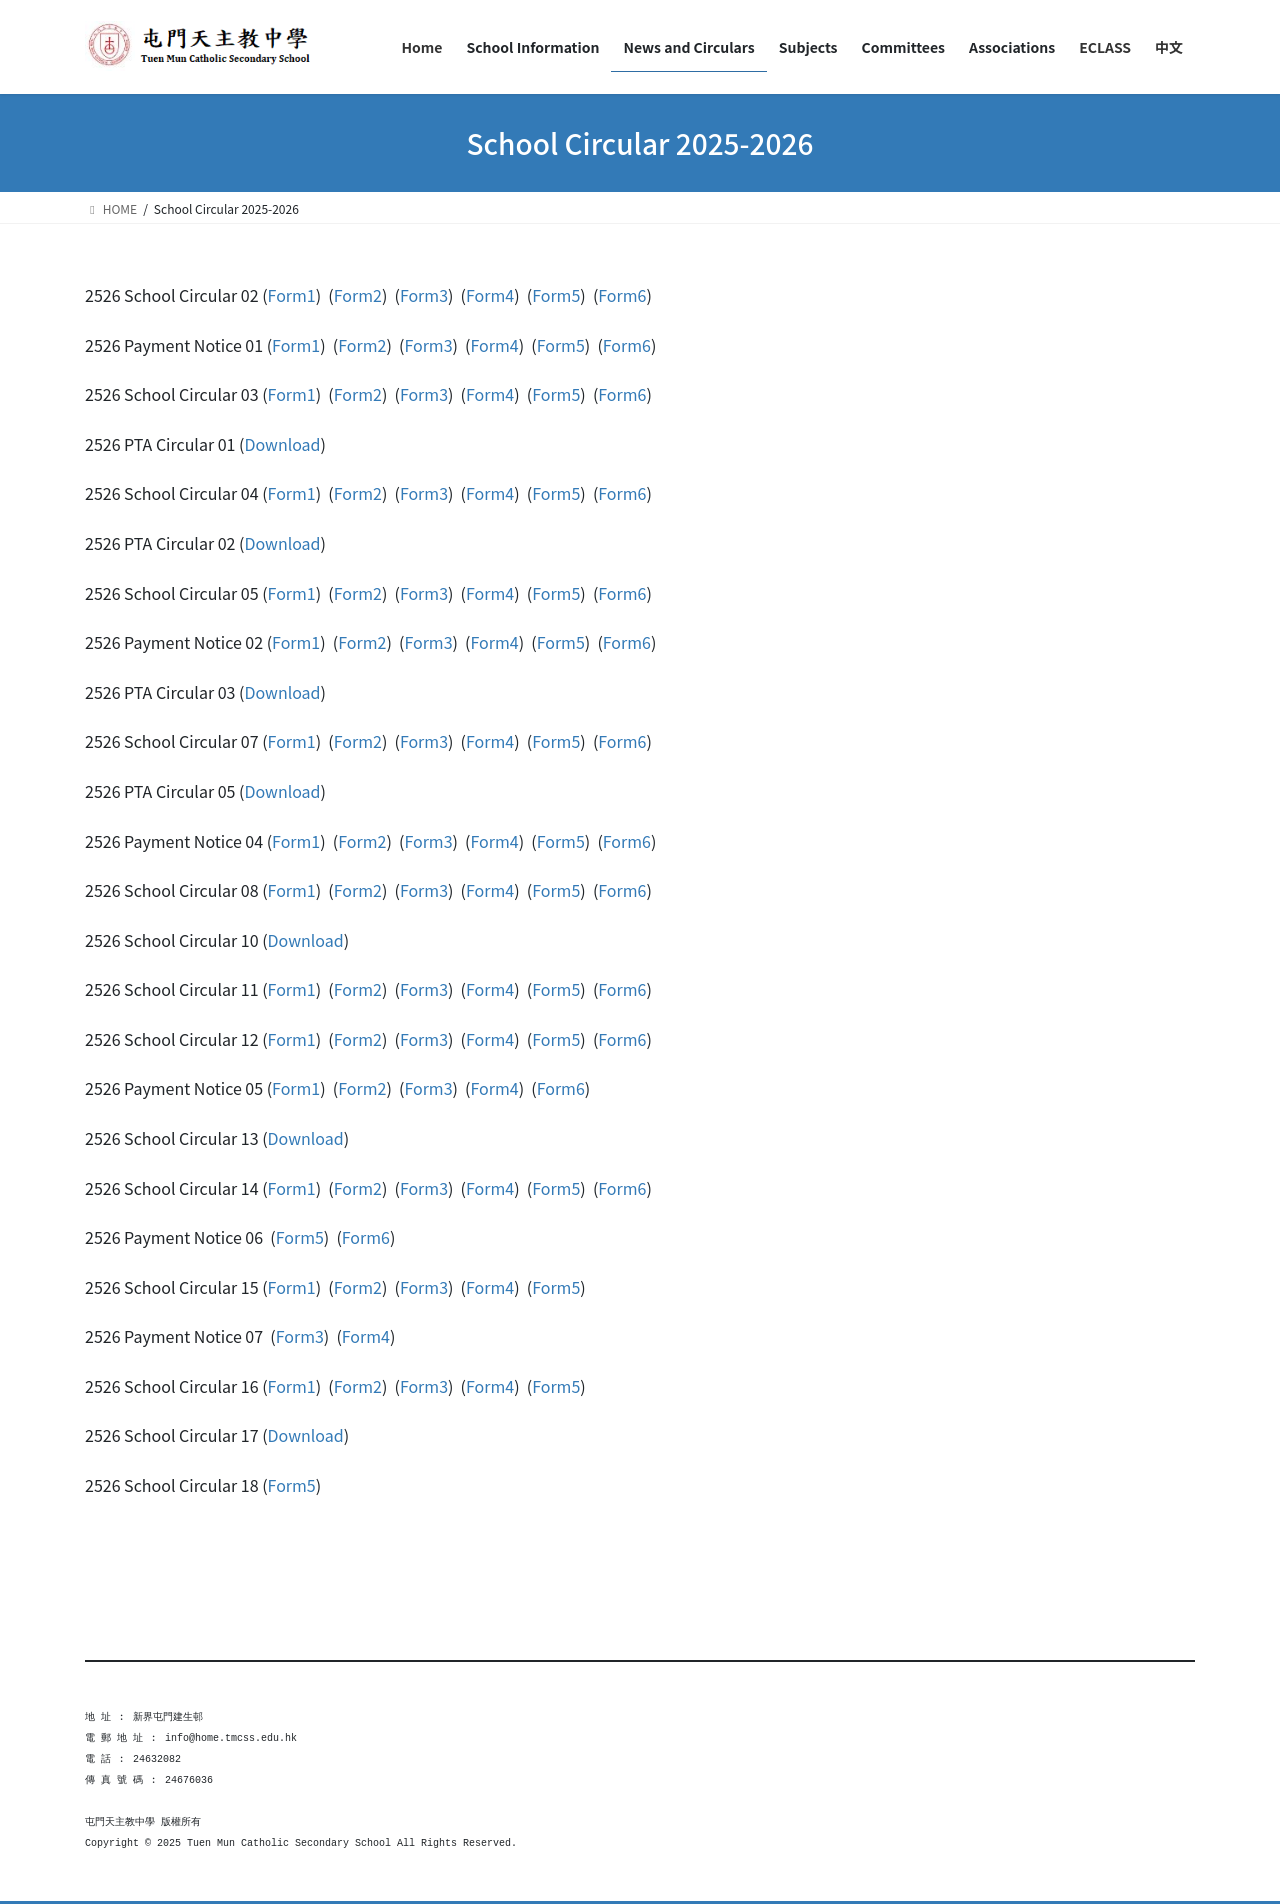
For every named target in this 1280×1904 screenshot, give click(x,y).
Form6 (622, 295)
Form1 (292, 295)
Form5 (556, 295)
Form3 (424, 295)
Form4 (490, 295)
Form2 (358, 295)
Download (282, 444)
